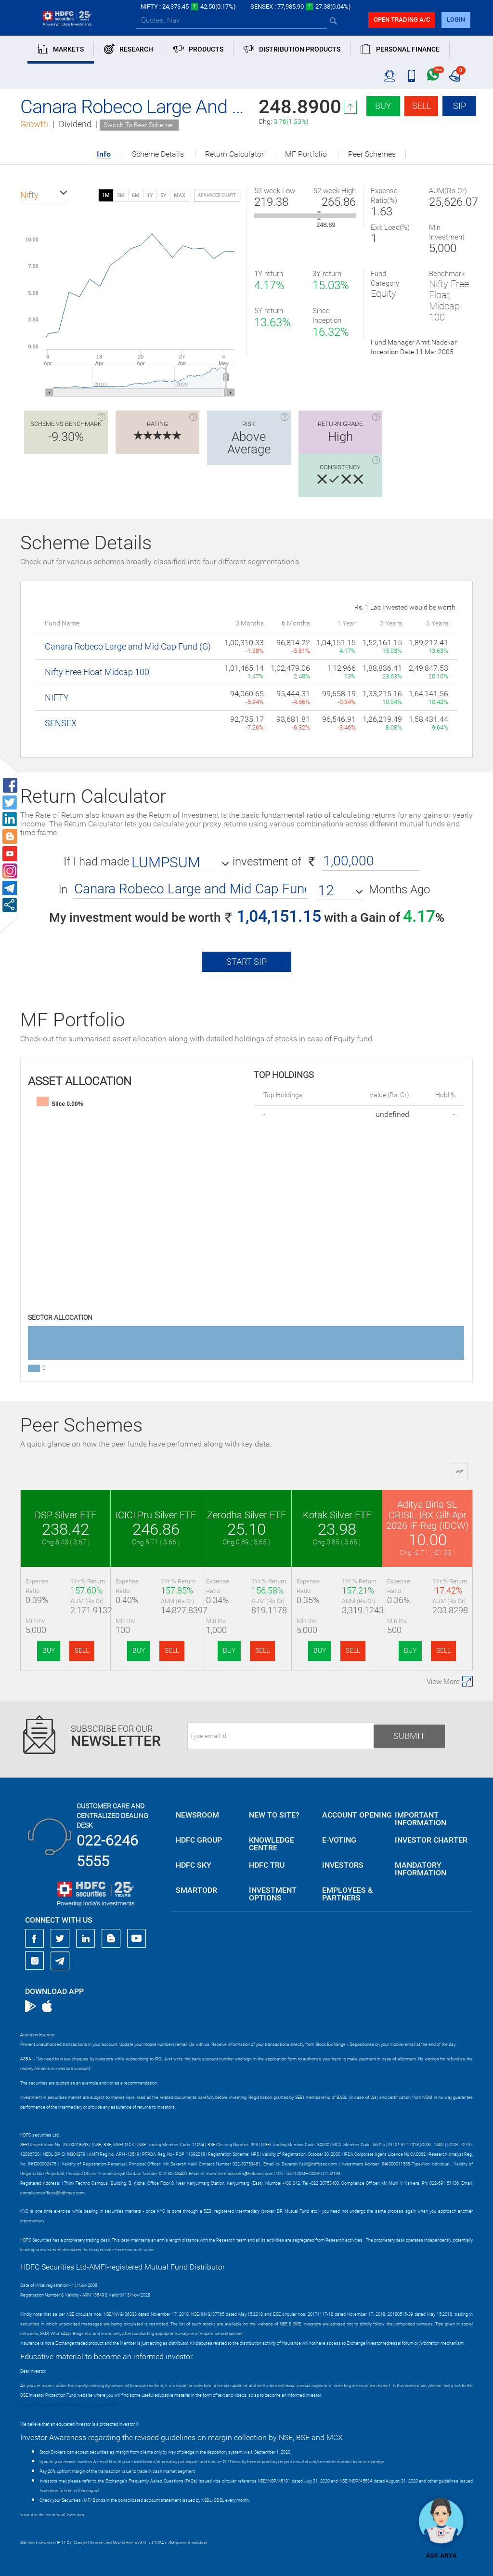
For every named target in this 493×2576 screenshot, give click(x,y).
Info (104, 154)
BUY (48, 1650)
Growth (34, 124)
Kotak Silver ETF (337, 1515)
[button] (44, 195)
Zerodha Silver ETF (246, 1515)
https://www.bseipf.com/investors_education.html (68, 2405)
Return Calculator (234, 154)
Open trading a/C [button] (402, 19)
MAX (179, 195)
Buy (383, 106)
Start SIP (246, 961)
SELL (82, 1650)
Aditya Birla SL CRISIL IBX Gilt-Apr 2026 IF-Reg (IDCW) (427, 1515)
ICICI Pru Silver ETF (156, 1515)
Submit (409, 1736)
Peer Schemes (372, 154)
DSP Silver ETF (65, 1515)
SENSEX (61, 723)
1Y (150, 195)
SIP (459, 106)
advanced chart (216, 195)
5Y (163, 195)
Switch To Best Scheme (138, 125)
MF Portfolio (306, 154)
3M (121, 195)
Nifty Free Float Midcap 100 (97, 672)
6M (136, 195)
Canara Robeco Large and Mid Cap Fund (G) (128, 646)
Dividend (75, 124)
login (456, 19)
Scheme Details (158, 154)
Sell (421, 106)
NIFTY (57, 697)
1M (106, 195)
